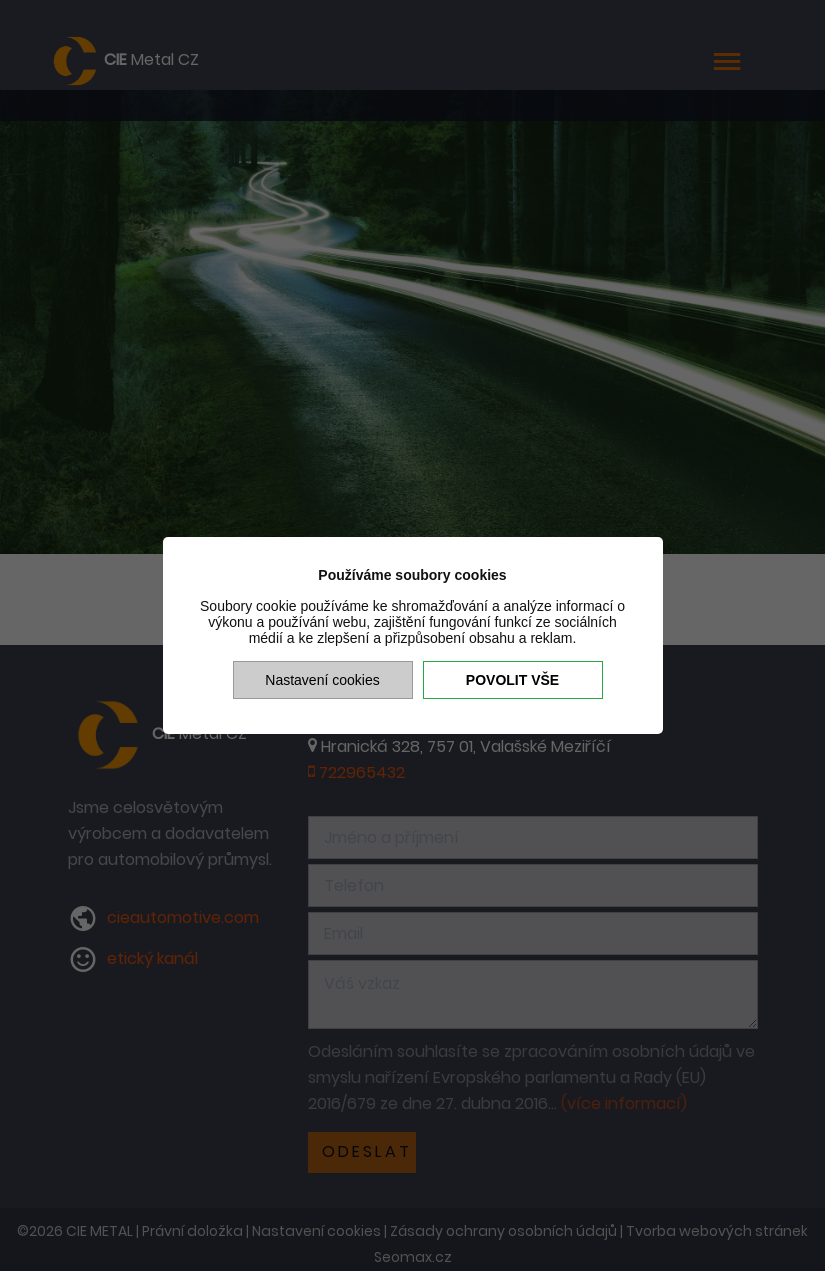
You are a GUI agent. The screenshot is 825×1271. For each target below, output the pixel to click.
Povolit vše (512, 680)
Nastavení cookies (322, 680)
